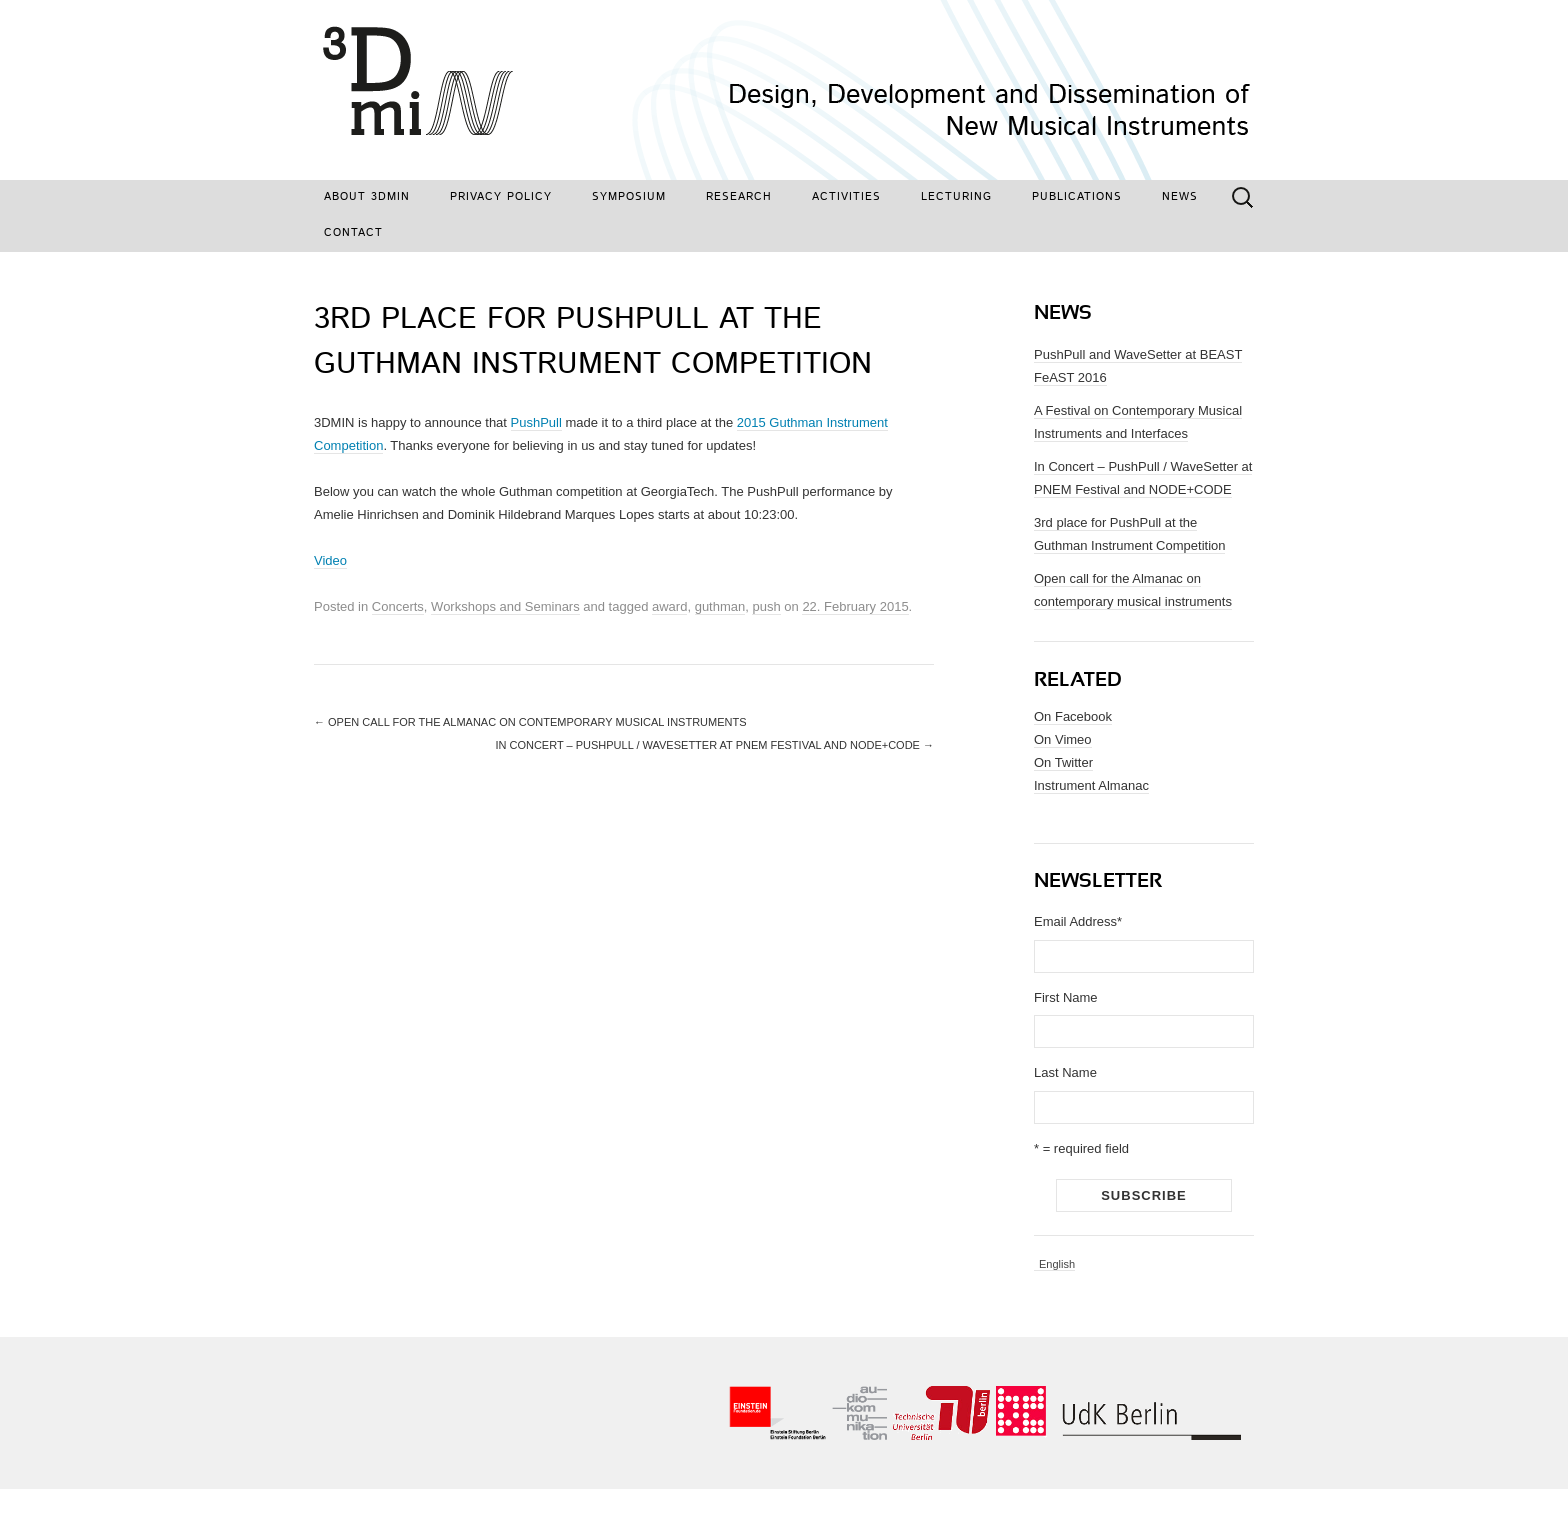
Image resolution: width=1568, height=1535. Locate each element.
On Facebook (1073, 716)
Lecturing (956, 197)
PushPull (536, 422)
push (766, 606)
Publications (1077, 197)
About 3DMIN (367, 197)
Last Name (1065, 1072)
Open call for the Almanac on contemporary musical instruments (530, 722)
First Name (1066, 997)
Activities (846, 197)
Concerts (398, 606)
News (1180, 197)
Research (739, 197)
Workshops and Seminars (505, 606)
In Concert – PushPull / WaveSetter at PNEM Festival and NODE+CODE (714, 745)
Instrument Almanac (1091, 785)
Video (330, 560)
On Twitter (1063, 762)
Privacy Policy (501, 197)
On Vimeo (1063, 739)
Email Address (1078, 921)
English (1057, 1264)
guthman (720, 606)
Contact (353, 233)
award (669, 606)
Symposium (629, 197)
